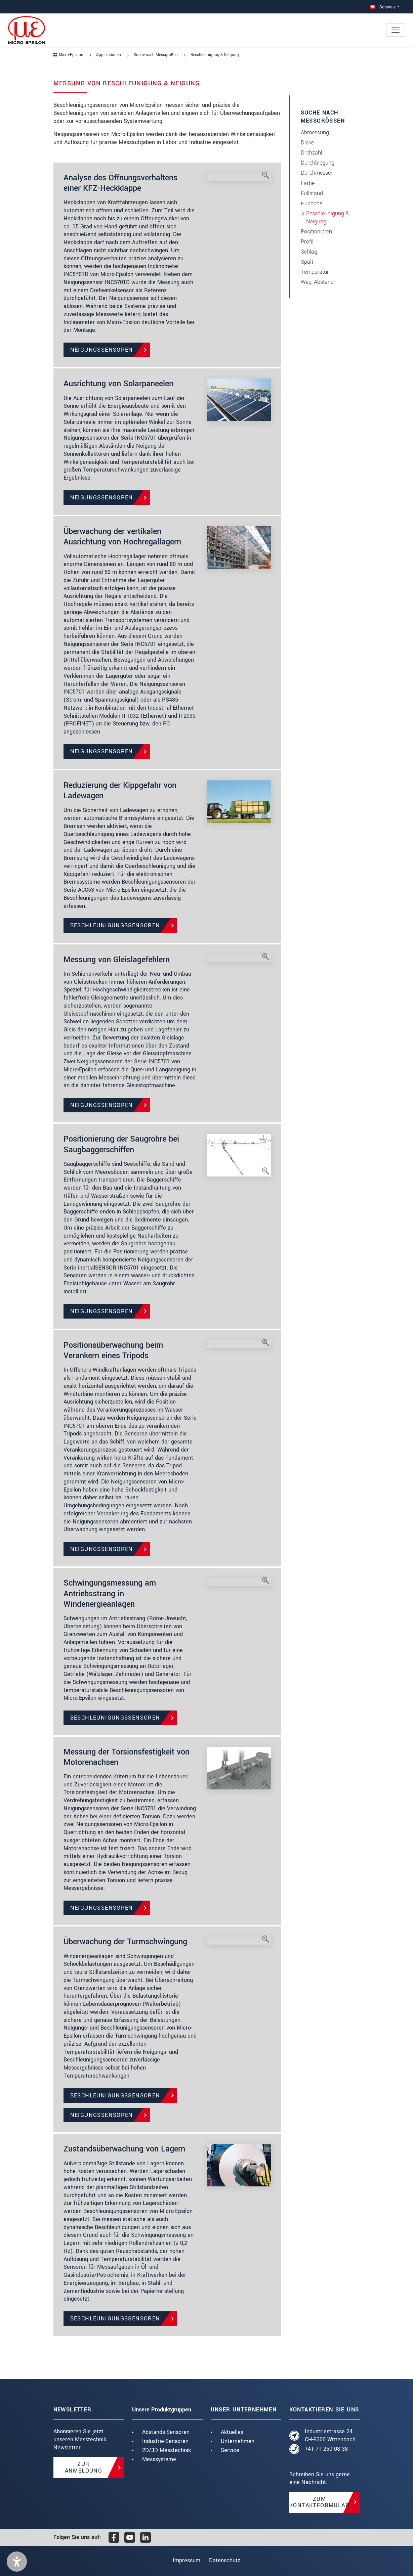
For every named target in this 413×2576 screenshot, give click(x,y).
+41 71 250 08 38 (326, 2449)
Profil (307, 242)
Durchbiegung (317, 163)
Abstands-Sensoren (166, 2432)
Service (230, 2450)
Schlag (309, 252)
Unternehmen (237, 2441)
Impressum (184, 2560)
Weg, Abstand (317, 282)
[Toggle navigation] (395, 30)
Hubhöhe (311, 203)
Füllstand (312, 193)
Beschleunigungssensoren (115, 925)
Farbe (308, 183)
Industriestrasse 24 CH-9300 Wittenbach (330, 2435)
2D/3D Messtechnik (166, 2450)
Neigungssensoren (101, 350)
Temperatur (315, 272)
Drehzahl (311, 153)
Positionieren (316, 231)
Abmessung (315, 132)
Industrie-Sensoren (165, 2441)
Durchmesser (317, 173)
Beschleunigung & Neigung (327, 217)
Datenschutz (226, 2560)
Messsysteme (159, 2459)
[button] (17, 2561)
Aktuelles (232, 2432)
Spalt (307, 262)
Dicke (307, 142)
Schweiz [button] (383, 7)
